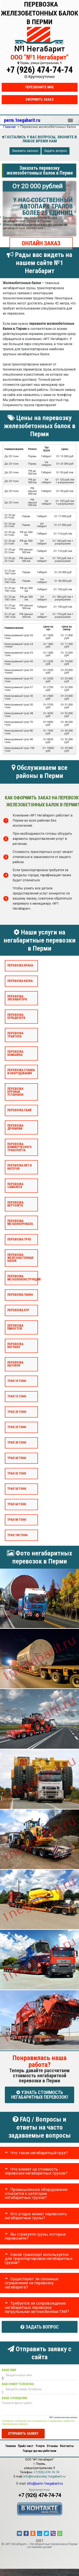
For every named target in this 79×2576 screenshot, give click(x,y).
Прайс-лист (25, 2446)
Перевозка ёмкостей (15, 1327)
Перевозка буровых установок (15, 1092)
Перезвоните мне (39, 87)
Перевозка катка (20, 981)
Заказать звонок (25, 151)
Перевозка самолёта (15, 1185)
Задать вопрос (55, 151)
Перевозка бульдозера (16, 1016)
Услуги (40, 2446)
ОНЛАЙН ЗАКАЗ (41, 243)
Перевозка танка (20, 1295)
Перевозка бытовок (15, 1364)
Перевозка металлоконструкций (24, 1278)
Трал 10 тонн (16, 1381)
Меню (70, 118)
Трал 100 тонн (17, 1535)
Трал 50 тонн (16, 1489)
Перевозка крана (20, 965)
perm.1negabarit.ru (22, 120)
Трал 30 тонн (16, 1442)
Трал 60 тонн (16, 1504)
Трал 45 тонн (16, 1473)
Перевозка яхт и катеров (19, 1167)
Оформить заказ (39, 99)
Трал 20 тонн (16, 1412)
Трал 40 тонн (16, 1458)
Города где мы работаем (39, 2450)
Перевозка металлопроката (20, 1222)
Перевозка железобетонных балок (20, 1258)
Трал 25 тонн (16, 1427)
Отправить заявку (23, 2434)
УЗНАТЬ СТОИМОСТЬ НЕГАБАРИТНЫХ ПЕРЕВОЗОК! (39, 2095)
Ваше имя (9, 2370)
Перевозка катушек (15, 1345)
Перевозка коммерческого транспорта (19, 1147)
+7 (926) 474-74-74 (40, 70)
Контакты (67, 2446)
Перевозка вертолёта (15, 1204)
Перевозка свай (19, 1110)
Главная (10, 2446)
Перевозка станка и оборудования (21, 1071)
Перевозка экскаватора (17, 998)
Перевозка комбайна (15, 1053)
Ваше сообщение (14, 2398)
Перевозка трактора (15, 1035)
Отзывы (52, 2446)
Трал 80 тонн (16, 1520)
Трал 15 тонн (16, 1396)
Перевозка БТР (18, 1310)
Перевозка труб (19, 1239)
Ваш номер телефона (18, 2384)
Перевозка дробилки (15, 1127)
